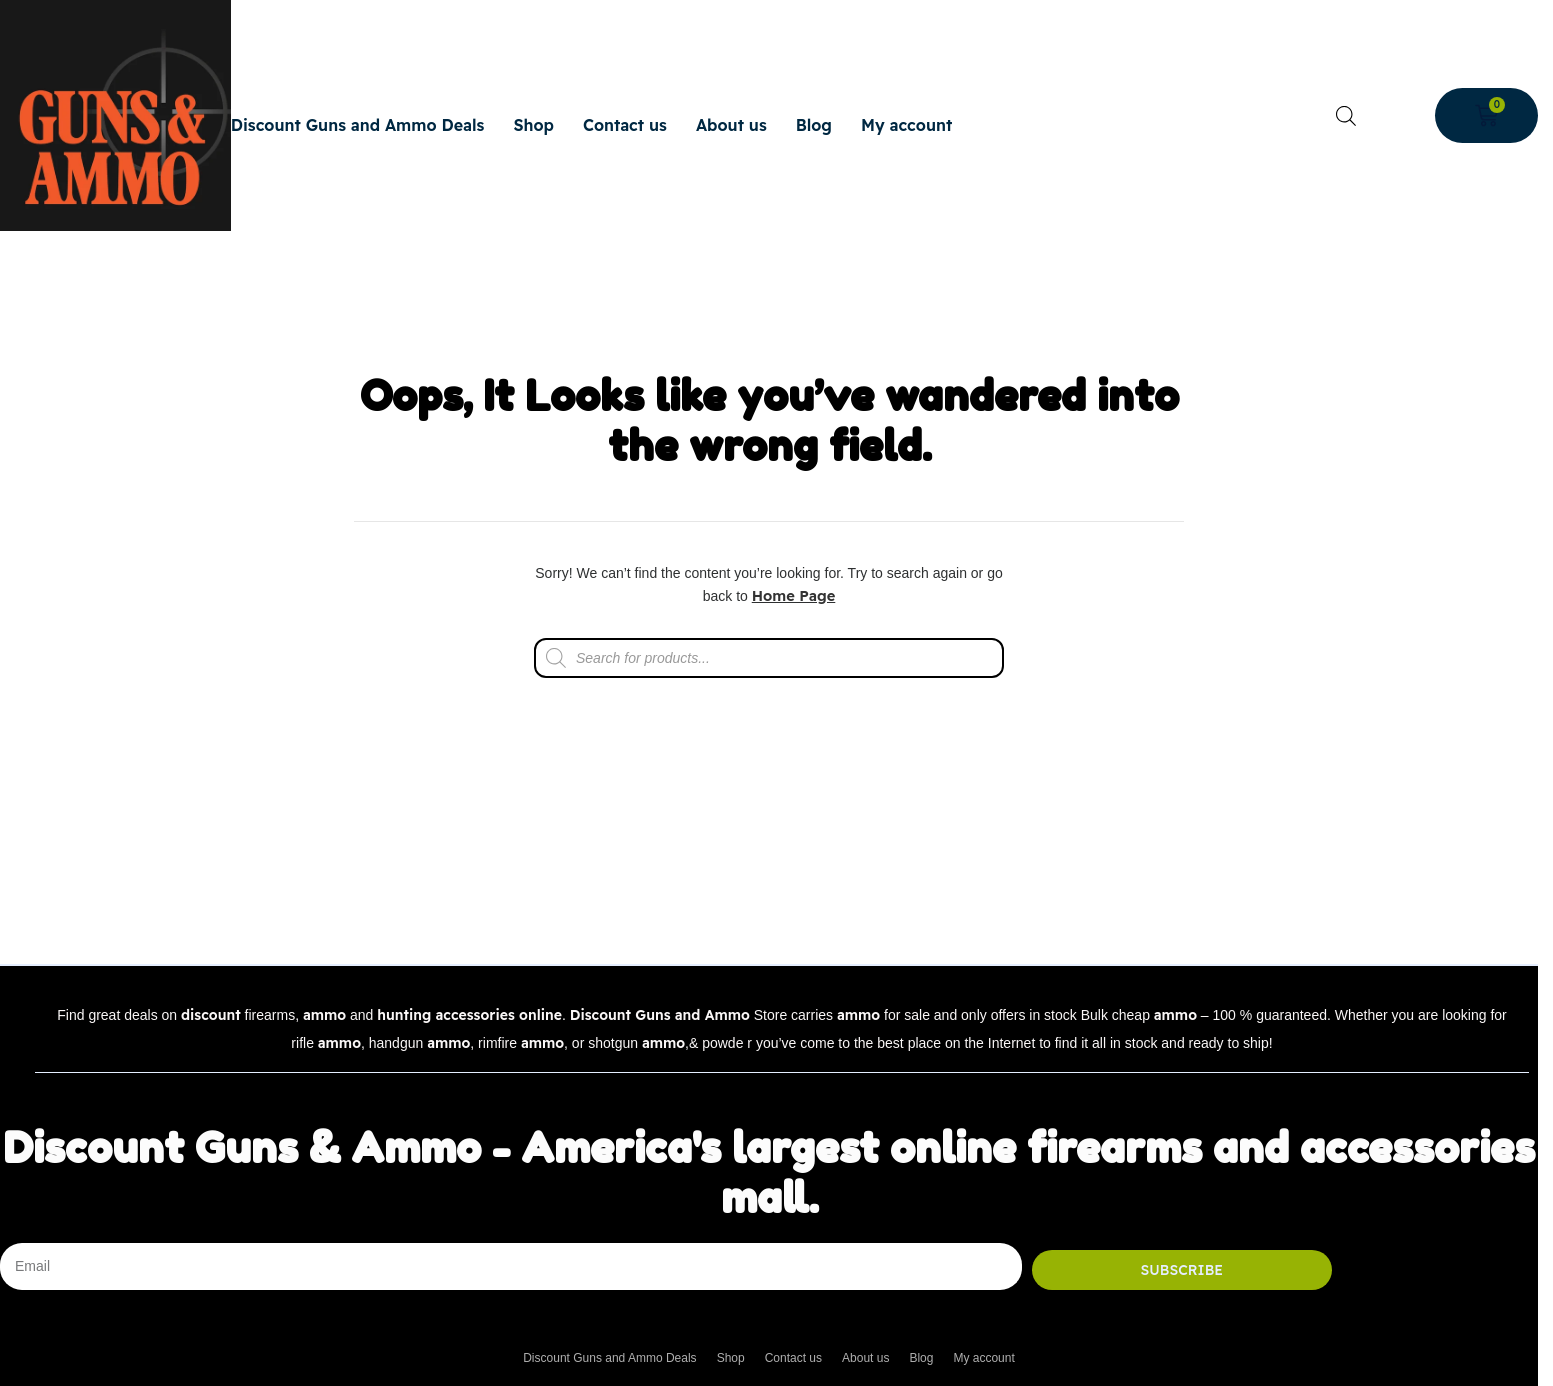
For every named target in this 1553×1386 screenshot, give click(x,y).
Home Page (794, 596)
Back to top (1453, 958)
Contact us (625, 125)
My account (906, 125)
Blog (814, 125)
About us (731, 125)
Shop (533, 125)
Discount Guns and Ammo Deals (358, 125)
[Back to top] (1454, 944)
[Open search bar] (1346, 115)
